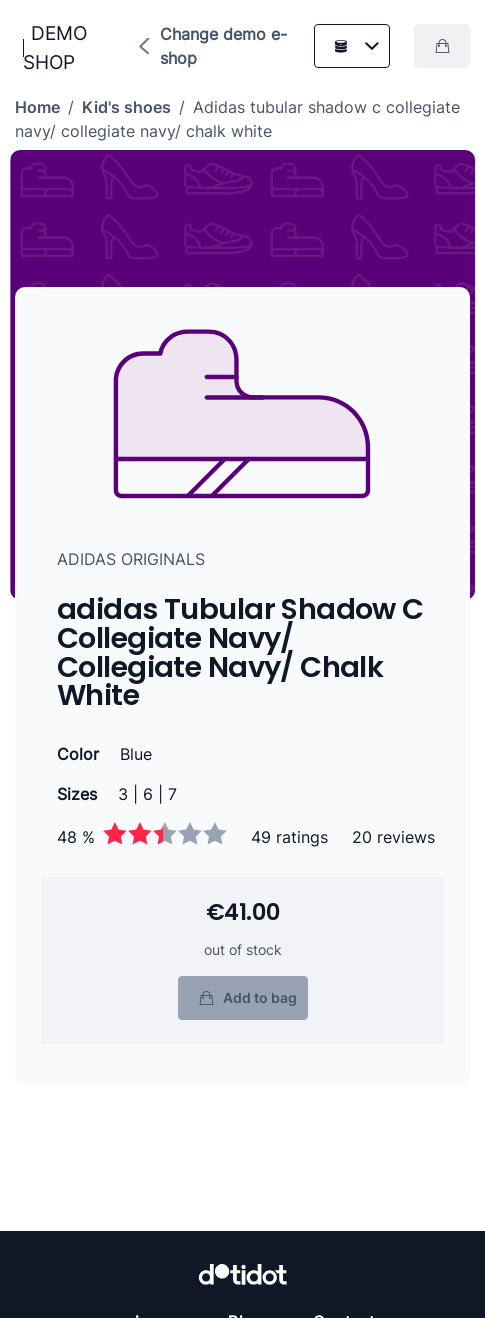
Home (37, 107)
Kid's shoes (126, 107)
